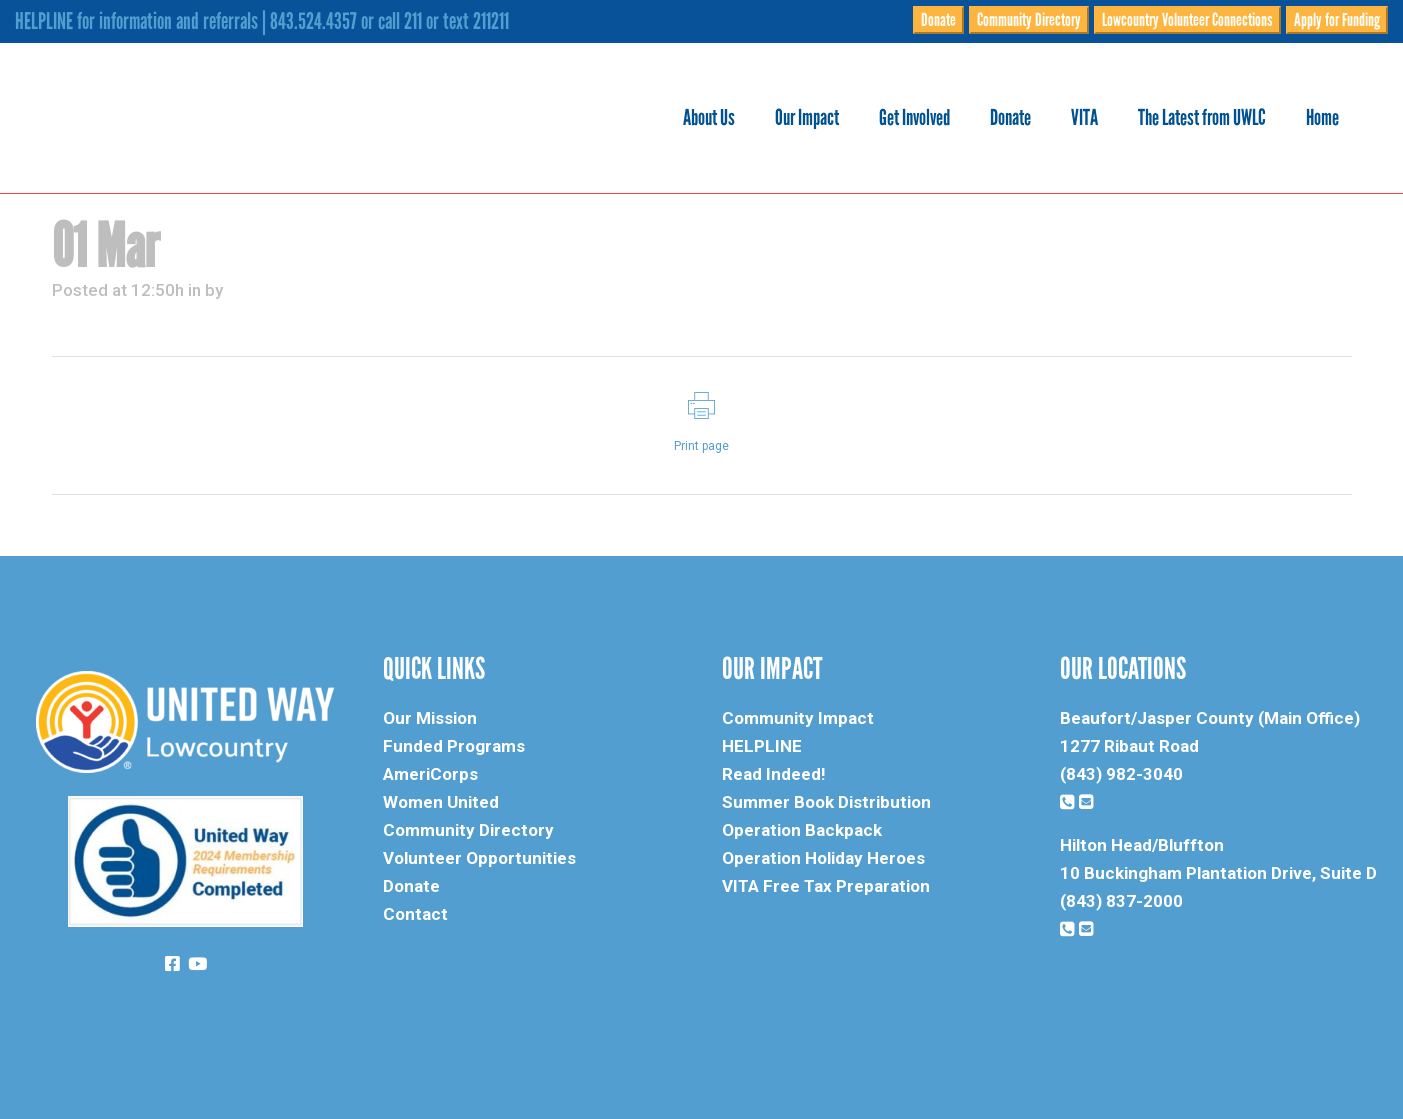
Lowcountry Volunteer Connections (1187, 20)
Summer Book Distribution (826, 802)
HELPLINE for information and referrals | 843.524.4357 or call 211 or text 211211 (262, 21)
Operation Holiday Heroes (823, 858)
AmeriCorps (430, 774)
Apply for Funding (1337, 20)
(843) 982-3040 (1121, 774)
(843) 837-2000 (1121, 901)
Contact (415, 914)
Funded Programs (454, 746)
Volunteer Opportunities (479, 858)
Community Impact (798, 718)
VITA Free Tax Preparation (826, 886)
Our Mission (430, 718)
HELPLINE (762, 746)
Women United (441, 802)
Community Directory (1029, 20)
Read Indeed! (774, 774)
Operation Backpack (802, 830)
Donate (938, 20)
